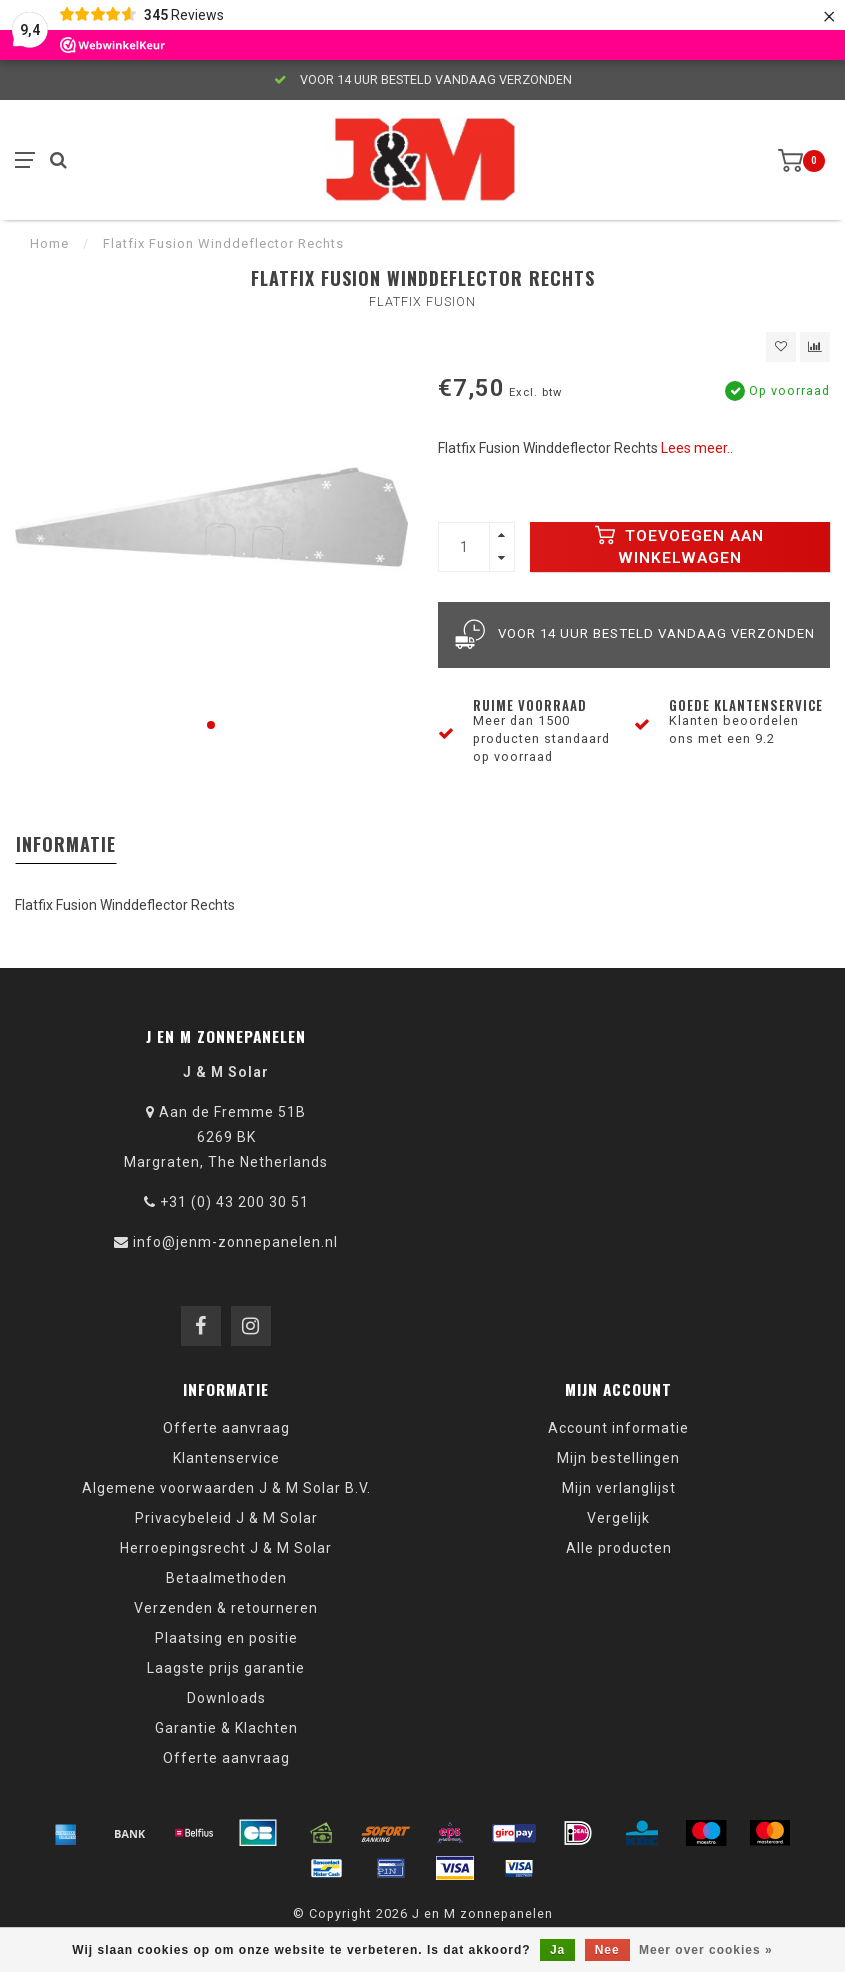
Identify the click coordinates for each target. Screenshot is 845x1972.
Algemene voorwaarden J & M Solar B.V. (226, 1488)
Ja (557, 1950)
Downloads (226, 1698)
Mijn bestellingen (618, 1458)
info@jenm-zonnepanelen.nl (235, 1242)
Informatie (66, 844)
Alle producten (619, 1548)
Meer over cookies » (706, 1950)
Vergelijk (618, 1518)
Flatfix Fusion (422, 301)
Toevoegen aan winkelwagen (679, 546)
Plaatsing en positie (226, 1638)
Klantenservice (226, 1458)
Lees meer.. (697, 448)
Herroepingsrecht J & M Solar (226, 1548)
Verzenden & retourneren (226, 1608)
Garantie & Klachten (226, 1728)
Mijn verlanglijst (619, 1488)
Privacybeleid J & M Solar (226, 1518)
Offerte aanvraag (226, 1428)
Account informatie (618, 1428)
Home (49, 243)
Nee (607, 1950)
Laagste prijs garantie (226, 1668)
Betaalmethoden (226, 1578)
